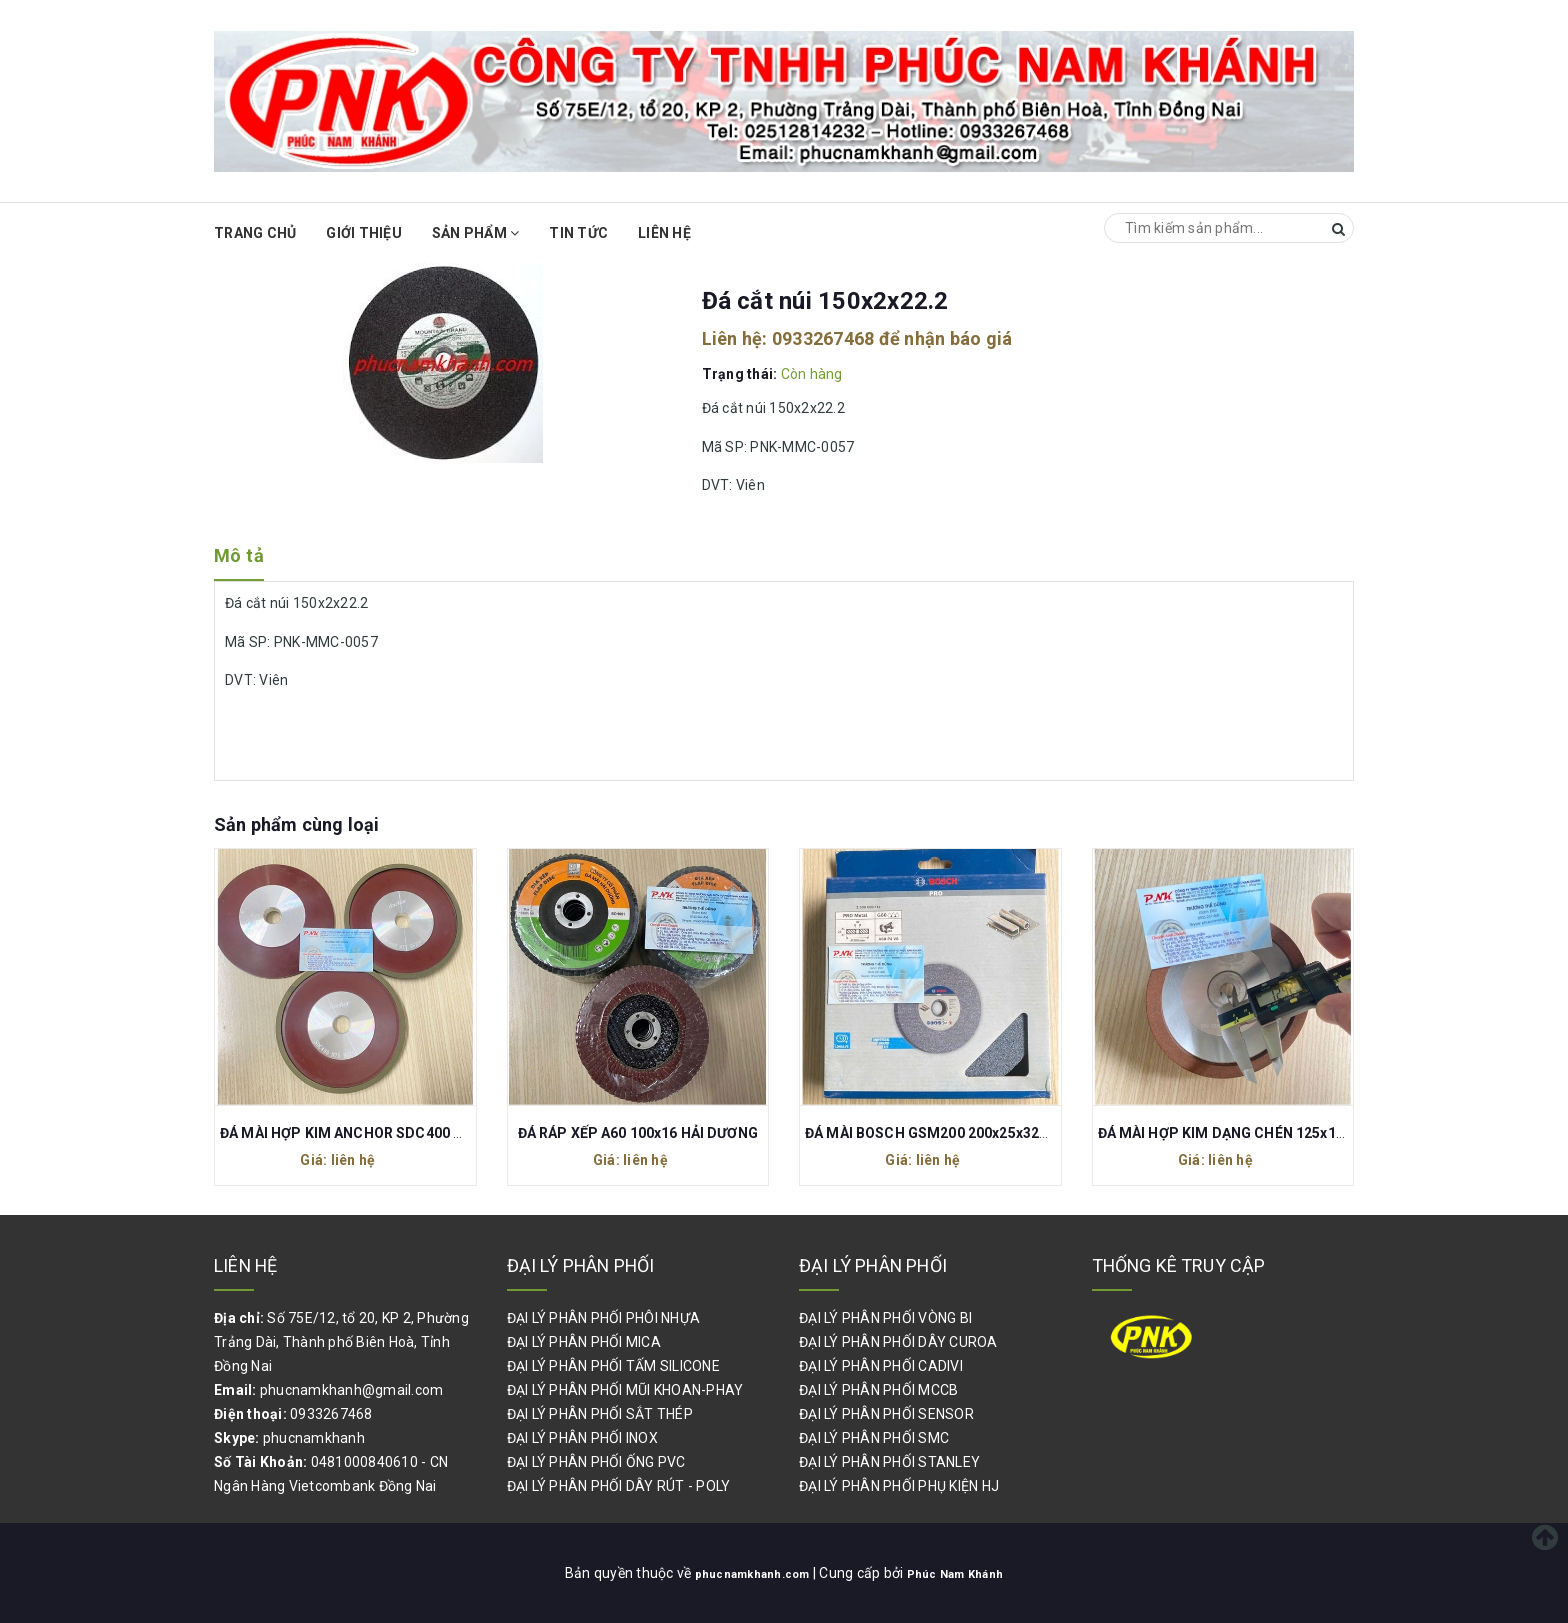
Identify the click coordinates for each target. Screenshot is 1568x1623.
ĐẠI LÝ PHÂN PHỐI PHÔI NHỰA (604, 1318)
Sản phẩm (476, 233)
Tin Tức (578, 233)
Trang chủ (255, 233)
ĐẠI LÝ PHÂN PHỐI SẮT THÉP (600, 1414)
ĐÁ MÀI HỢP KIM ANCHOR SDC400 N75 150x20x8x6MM (403, 1133)
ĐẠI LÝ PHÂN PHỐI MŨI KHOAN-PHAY (625, 1390)
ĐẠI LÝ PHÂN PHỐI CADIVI (881, 1366)
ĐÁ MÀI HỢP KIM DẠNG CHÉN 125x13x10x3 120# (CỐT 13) (1291, 1133)
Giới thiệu (364, 233)
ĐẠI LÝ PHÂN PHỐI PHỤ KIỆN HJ (899, 1486)
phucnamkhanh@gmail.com (352, 1390)
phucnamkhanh (314, 1438)
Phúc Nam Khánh (967, 1573)
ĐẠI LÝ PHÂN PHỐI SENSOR (886, 1414)
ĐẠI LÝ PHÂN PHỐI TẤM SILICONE (613, 1366)
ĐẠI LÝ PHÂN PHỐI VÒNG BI (885, 1318)
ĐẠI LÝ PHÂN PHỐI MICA (584, 1342)
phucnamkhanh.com (744, 1573)
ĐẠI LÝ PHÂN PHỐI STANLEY (889, 1462)
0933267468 (823, 338)
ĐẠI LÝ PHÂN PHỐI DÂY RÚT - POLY (619, 1486)
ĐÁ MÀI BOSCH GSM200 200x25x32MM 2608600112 (977, 1133)
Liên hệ (664, 233)
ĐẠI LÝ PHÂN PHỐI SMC (874, 1438)
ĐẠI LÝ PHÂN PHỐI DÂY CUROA (898, 1342)
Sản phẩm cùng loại (296, 824)
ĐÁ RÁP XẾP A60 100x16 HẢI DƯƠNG (638, 1133)
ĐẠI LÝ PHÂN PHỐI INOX (582, 1438)
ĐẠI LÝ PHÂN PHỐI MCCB (878, 1390)
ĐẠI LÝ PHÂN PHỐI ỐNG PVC (596, 1462)
